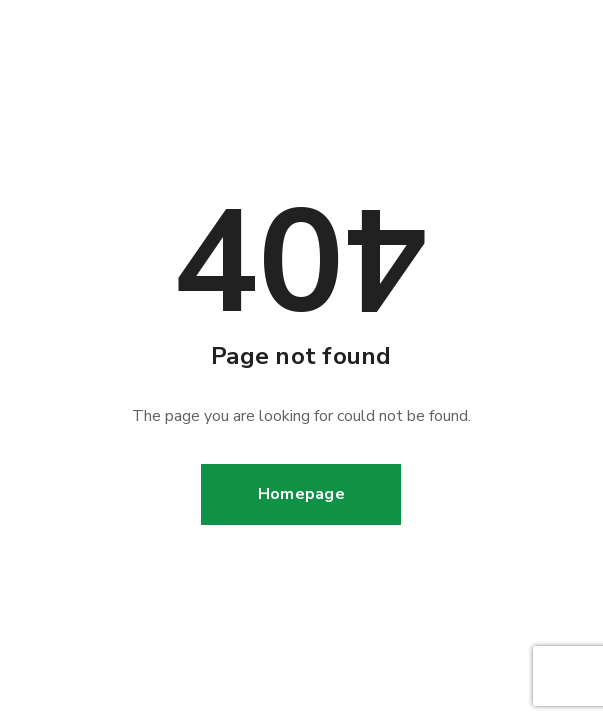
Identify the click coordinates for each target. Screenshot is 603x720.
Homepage (301, 494)
